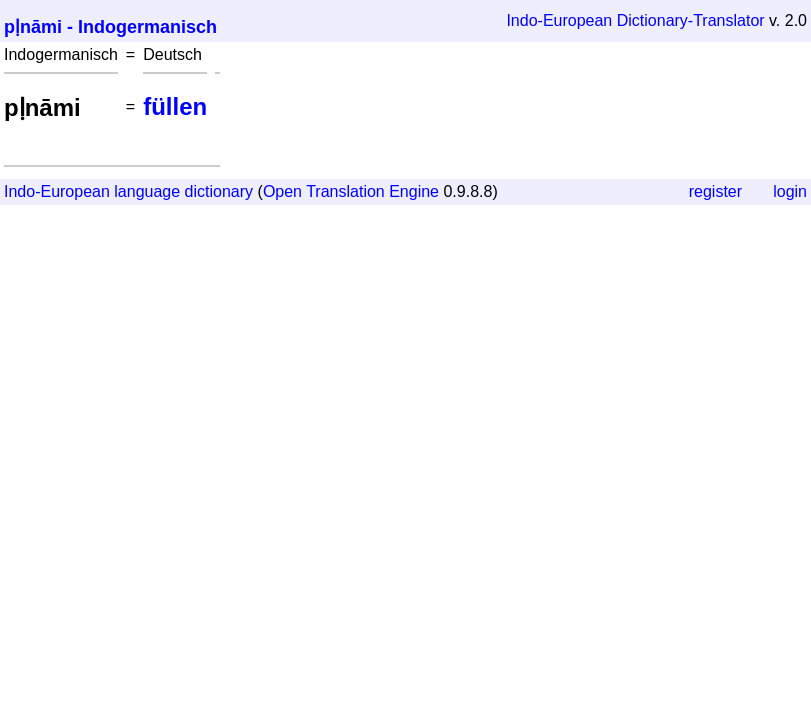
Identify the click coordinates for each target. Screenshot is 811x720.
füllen (175, 106)
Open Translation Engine (351, 191)
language (147, 191)
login (790, 191)
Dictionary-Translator (691, 20)
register (715, 191)
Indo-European (559, 20)
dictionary (219, 191)
